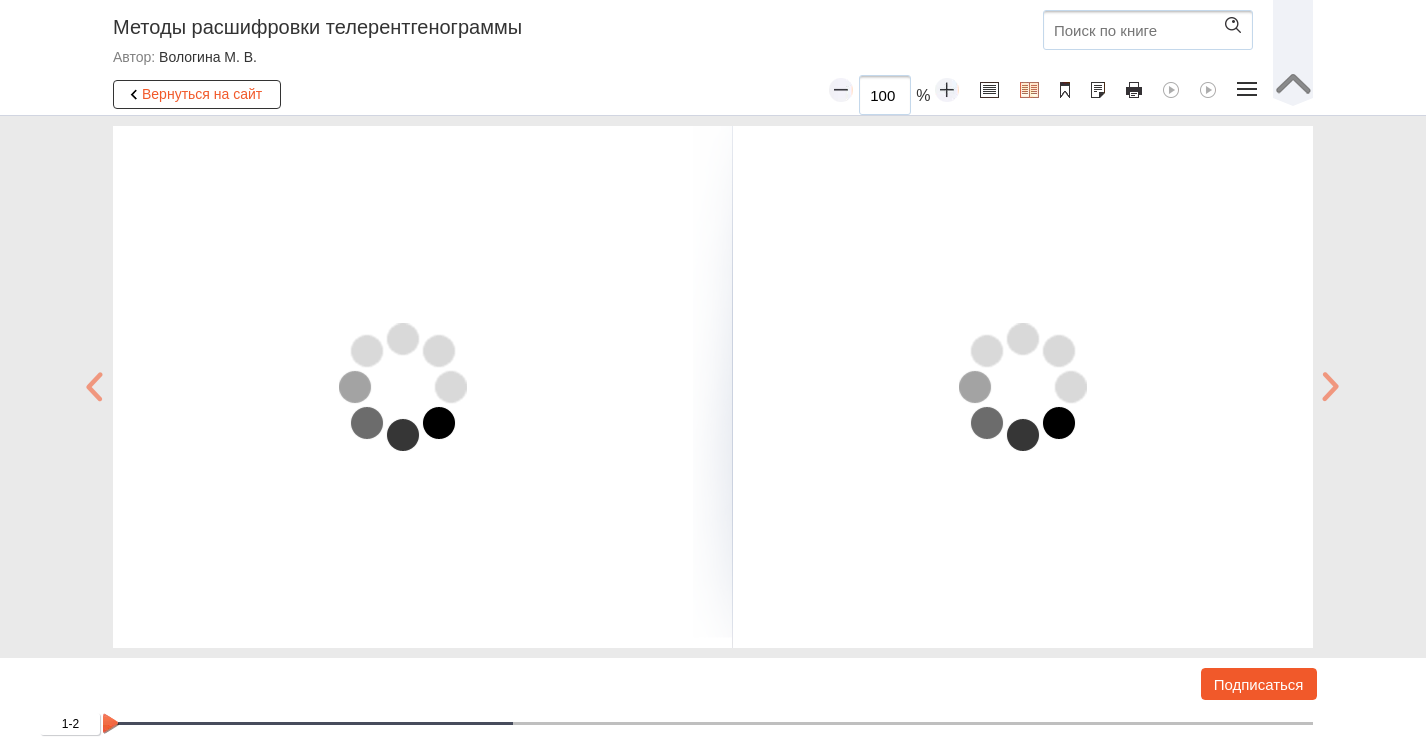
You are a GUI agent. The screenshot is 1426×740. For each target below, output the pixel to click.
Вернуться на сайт (193, 95)
